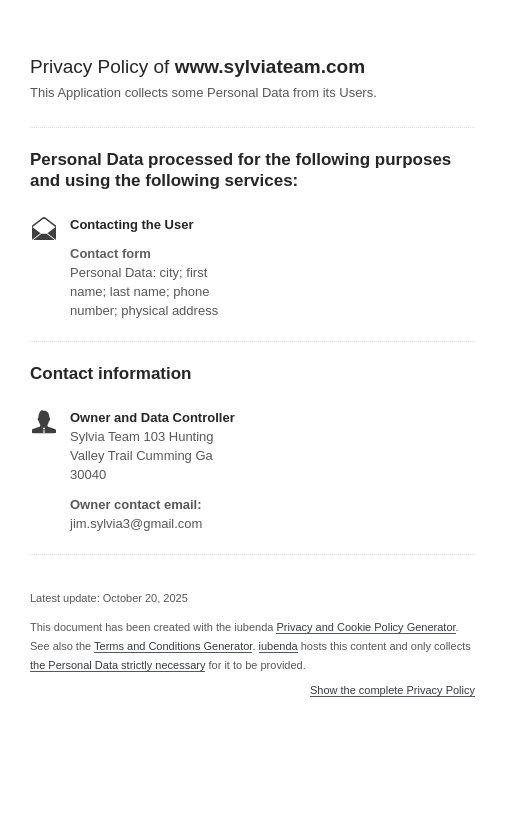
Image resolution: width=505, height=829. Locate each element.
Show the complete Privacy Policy (392, 690)
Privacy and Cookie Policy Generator (365, 627)
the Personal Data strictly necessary (117, 665)
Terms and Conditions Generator (173, 646)
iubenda (278, 646)
